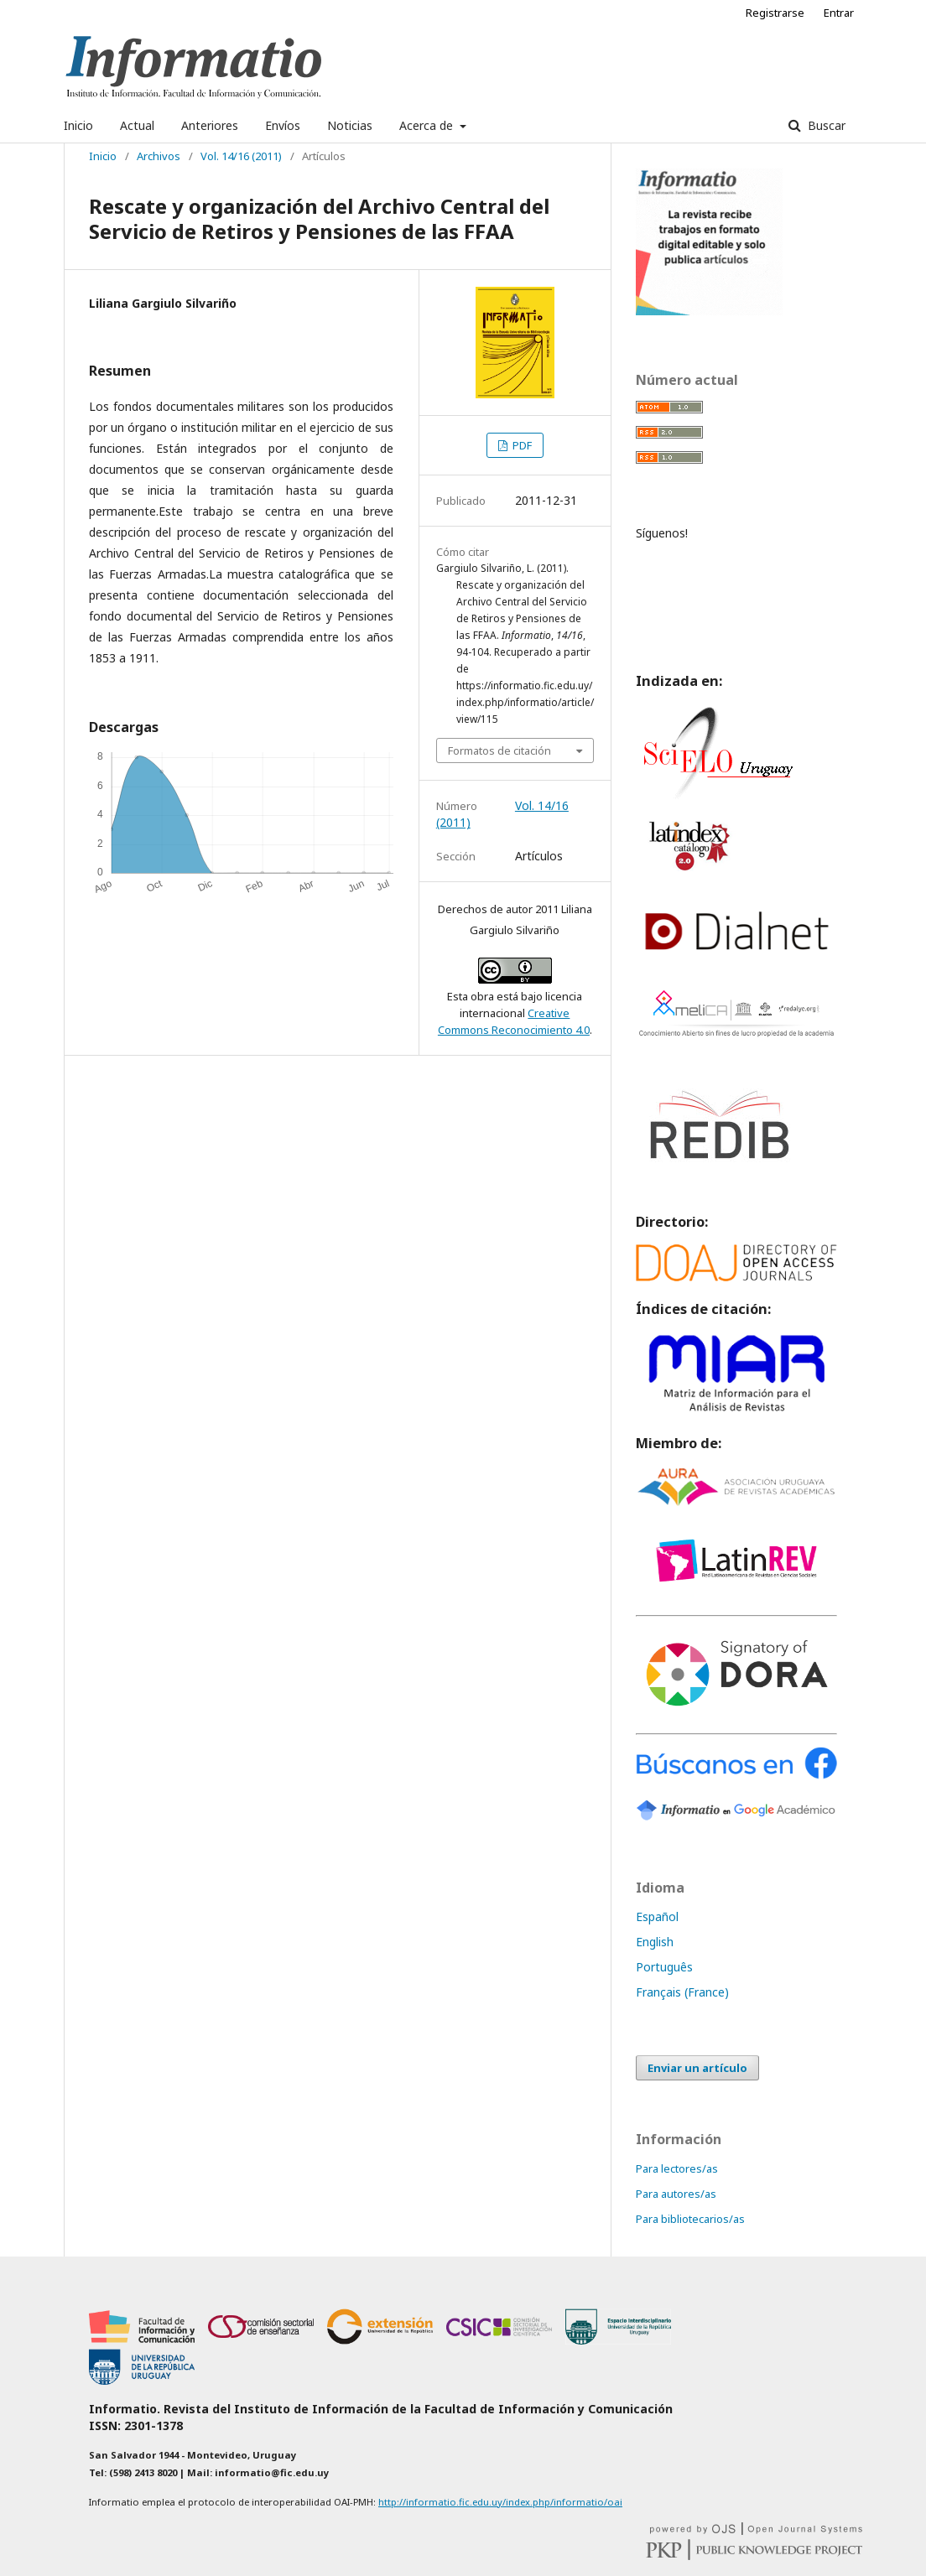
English (655, 1942)
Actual (137, 125)
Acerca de (427, 125)
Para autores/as (676, 2193)
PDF (521, 445)
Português (664, 1967)
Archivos (158, 156)
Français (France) (682, 1992)
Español (657, 1916)
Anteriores (209, 125)
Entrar (839, 12)
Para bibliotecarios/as (690, 2218)
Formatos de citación (499, 750)
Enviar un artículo (697, 2067)
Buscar (824, 125)
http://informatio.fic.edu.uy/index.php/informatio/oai (500, 2502)
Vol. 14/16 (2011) (241, 156)
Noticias (349, 125)
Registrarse (775, 12)
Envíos (282, 125)
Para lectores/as (677, 2168)
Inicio (78, 125)
